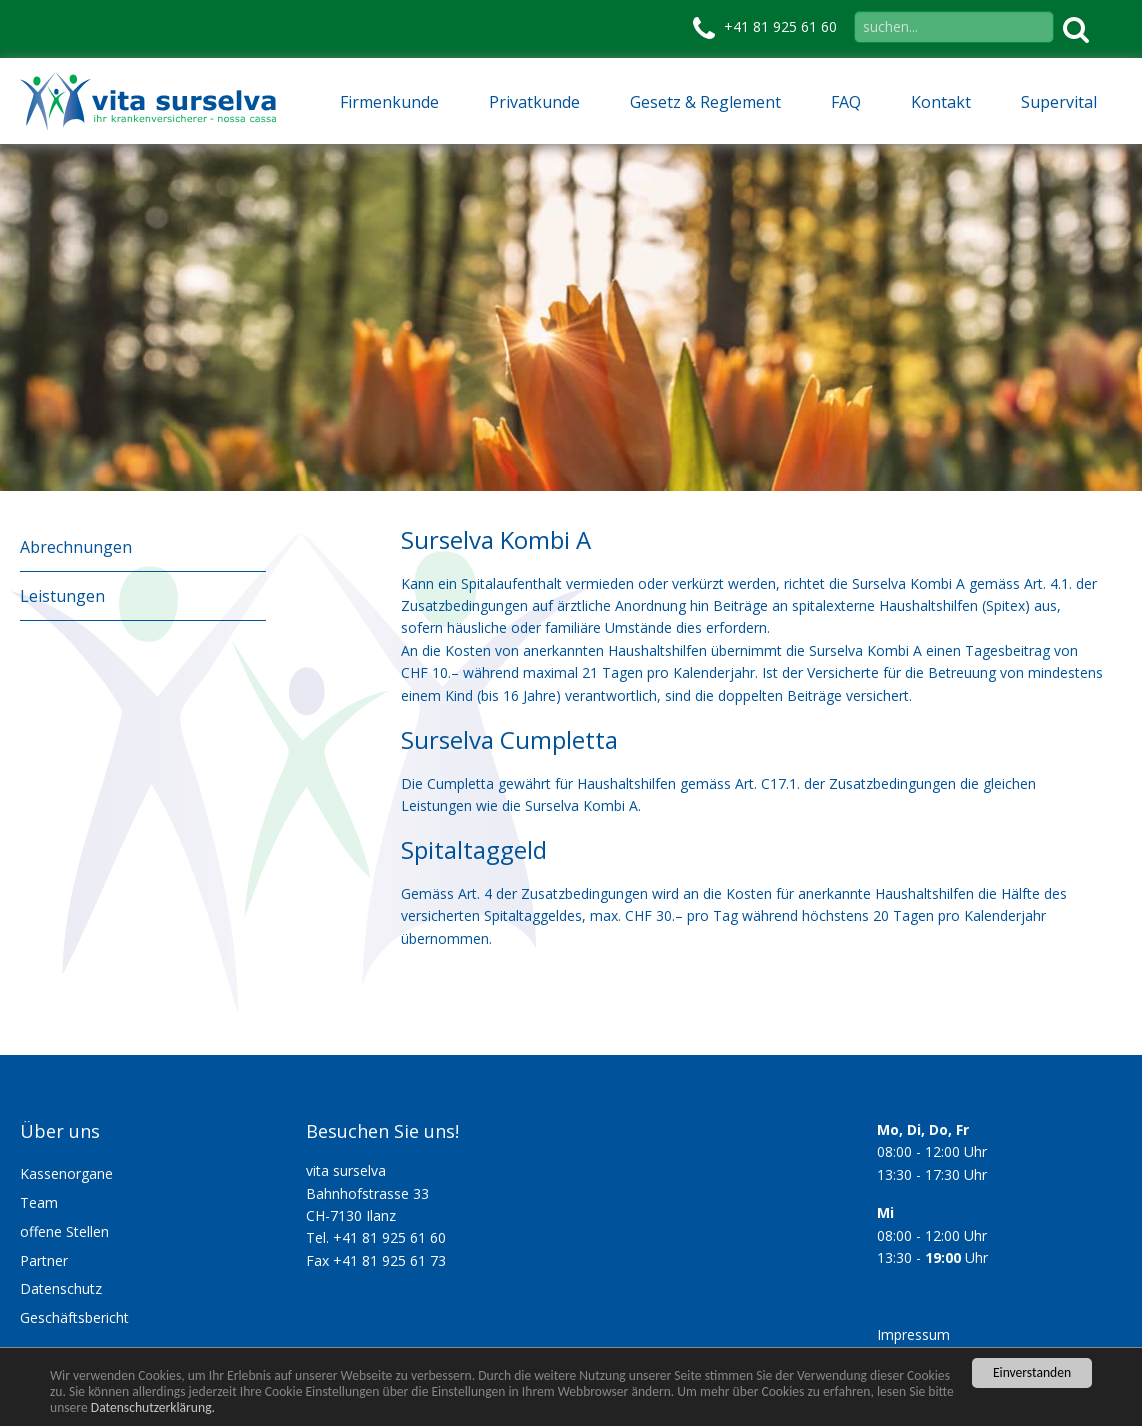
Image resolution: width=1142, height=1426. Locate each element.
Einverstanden (1032, 1372)
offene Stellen (64, 1231)
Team (39, 1202)
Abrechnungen (76, 547)
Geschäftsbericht (74, 1317)
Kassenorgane (66, 1173)
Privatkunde (534, 102)
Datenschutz (61, 1288)
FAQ (846, 102)
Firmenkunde (389, 102)
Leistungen (62, 596)
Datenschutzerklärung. (153, 1407)
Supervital (1059, 102)
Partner (44, 1260)
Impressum (913, 1334)
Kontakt (941, 102)
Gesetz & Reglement (705, 102)
